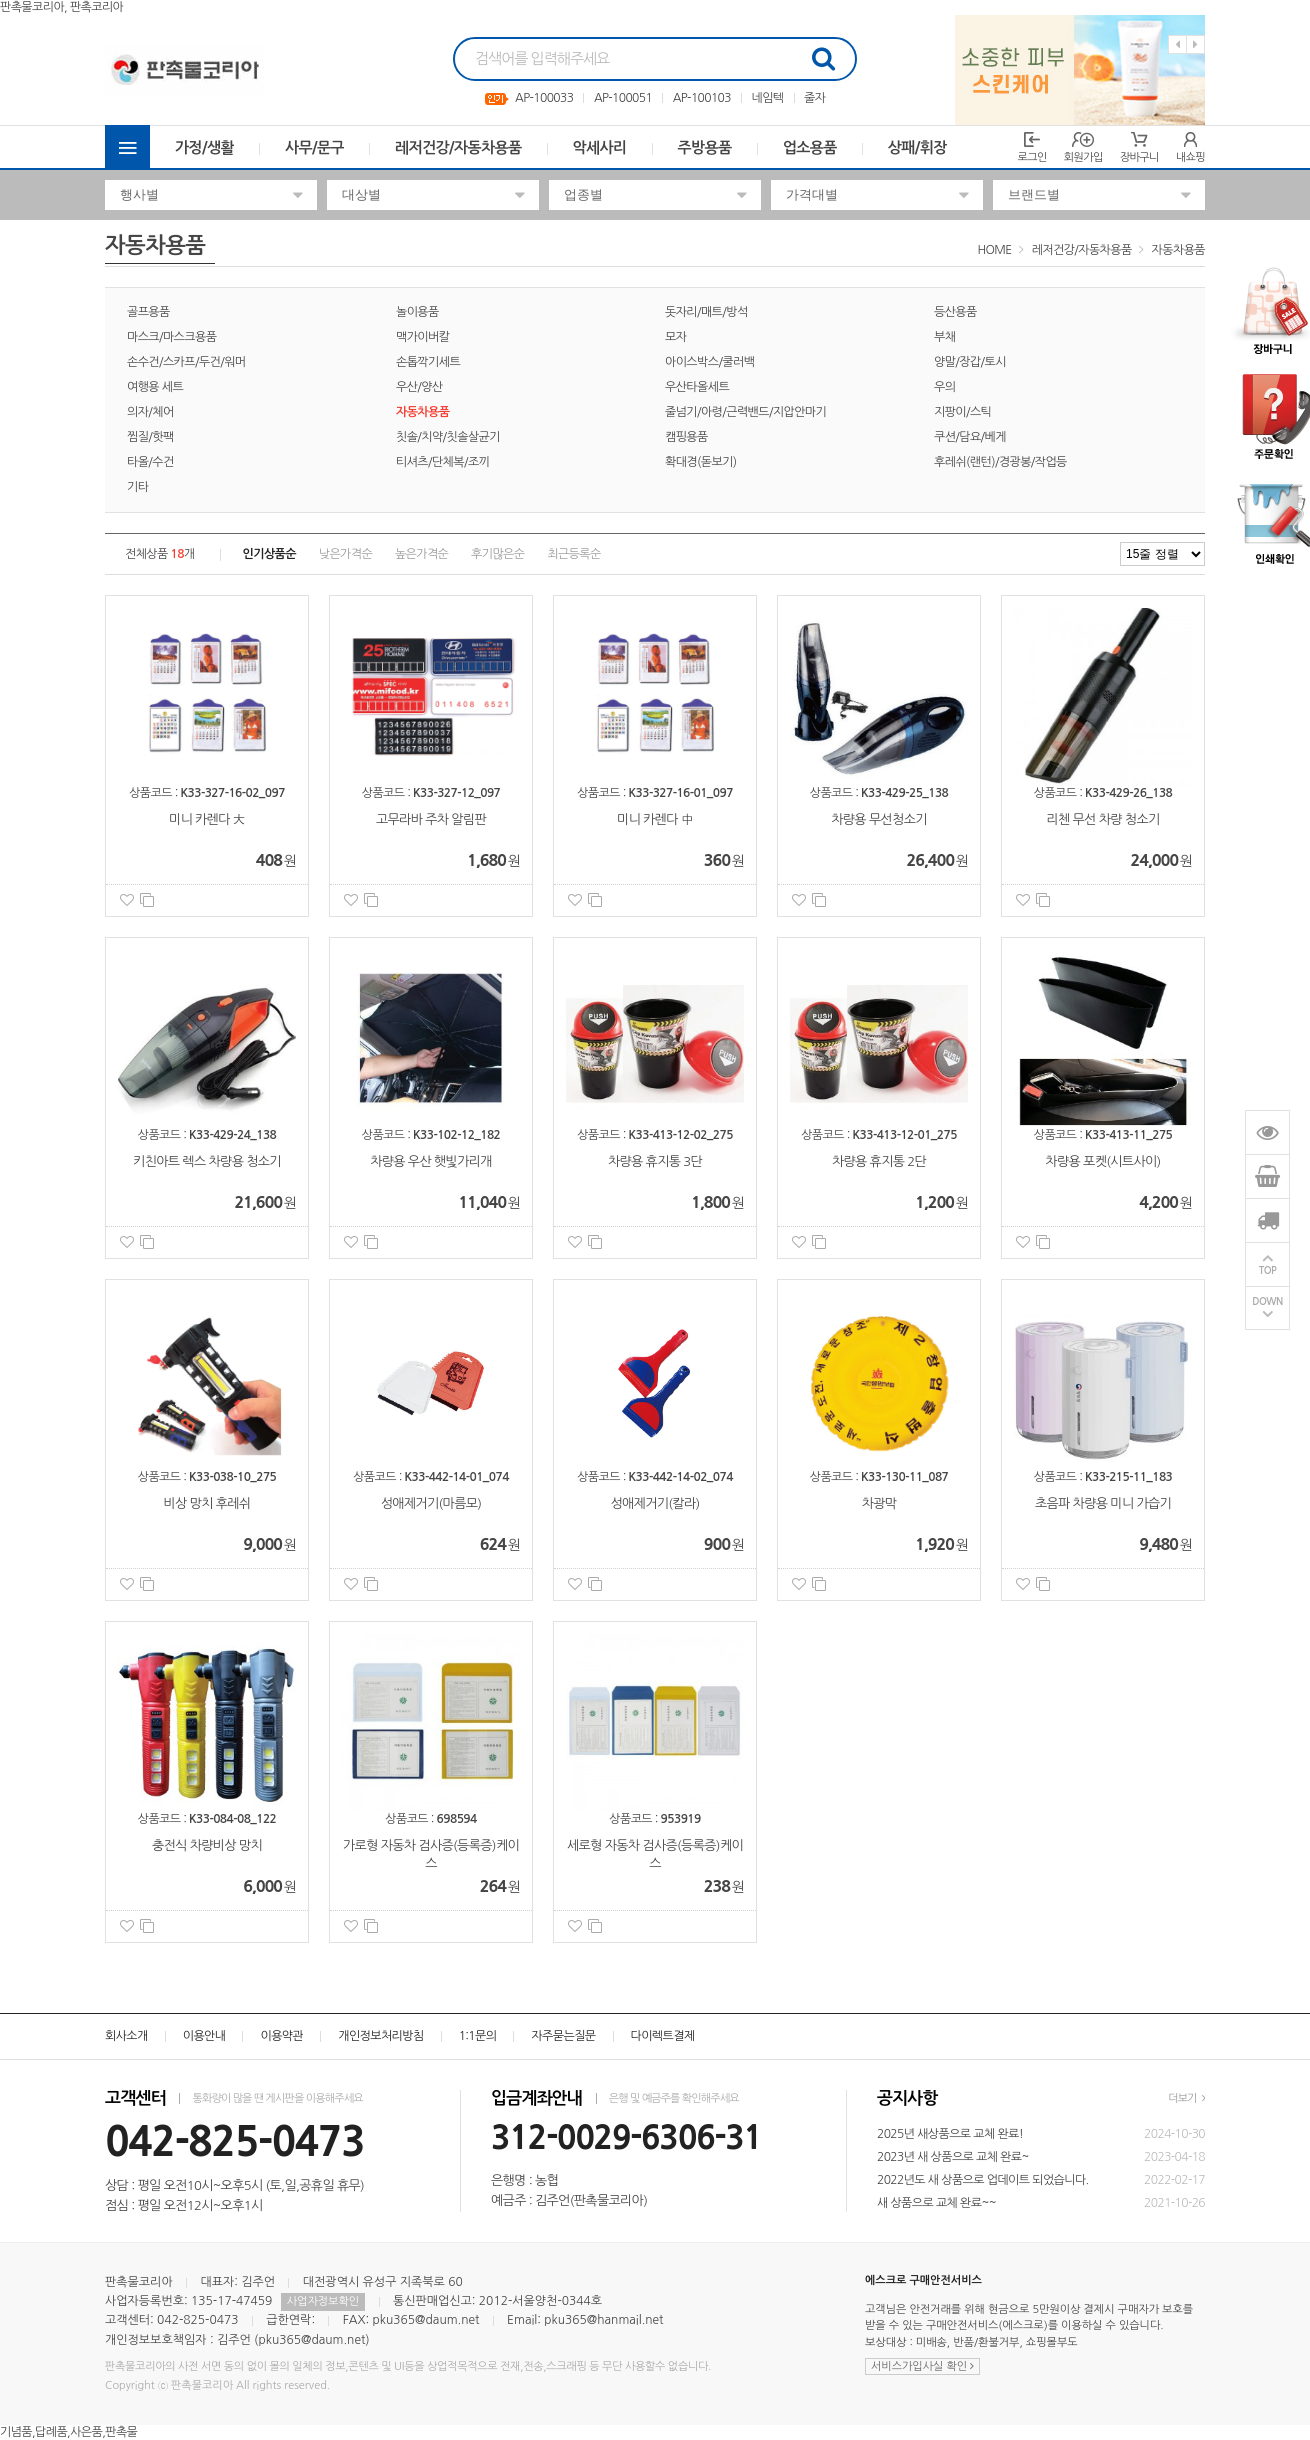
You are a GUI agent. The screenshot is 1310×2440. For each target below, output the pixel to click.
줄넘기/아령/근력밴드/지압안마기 (745, 412)
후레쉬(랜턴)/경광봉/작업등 (1000, 462)
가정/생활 (204, 147)
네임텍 (767, 98)
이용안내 (204, 2036)
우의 (944, 387)
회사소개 (126, 2036)
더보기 (1186, 2098)
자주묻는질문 (563, 2036)
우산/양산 (419, 387)
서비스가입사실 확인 (922, 2366)
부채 (944, 337)
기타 (137, 487)
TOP (1268, 1271)
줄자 (814, 98)
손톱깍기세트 (428, 362)
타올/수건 (150, 462)
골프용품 (148, 312)
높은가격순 (421, 554)
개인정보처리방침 (380, 2036)
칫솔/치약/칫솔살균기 (448, 437)
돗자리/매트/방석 (706, 312)
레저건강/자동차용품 (458, 147)
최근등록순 (573, 554)
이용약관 (281, 2036)
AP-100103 (702, 98)
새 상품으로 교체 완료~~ (936, 2203)
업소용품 (810, 147)
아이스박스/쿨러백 (709, 362)
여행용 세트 (155, 387)
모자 (675, 337)
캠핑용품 (686, 437)
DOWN (1267, 1302)
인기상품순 (269, 554)
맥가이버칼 (422, 337)
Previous (1177, 44)
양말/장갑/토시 (970, 362)
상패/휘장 (917, 147)
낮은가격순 (345, 554)
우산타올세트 (697, 387)
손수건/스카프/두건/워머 (186, 362)
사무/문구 (314, 147)
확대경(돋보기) (701, 462)
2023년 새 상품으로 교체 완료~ (953, 2157)
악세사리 (600, 147)
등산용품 (955, 312)
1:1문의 (478, 2036)
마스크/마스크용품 (171, 337)
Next (1195, 44)
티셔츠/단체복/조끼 (442, 462)
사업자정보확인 (323, 2301)
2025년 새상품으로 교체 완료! (950, 2134)
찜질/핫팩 (150, 437)
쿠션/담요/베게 (970, 437)
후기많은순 (497, 554)
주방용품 (705, 147)
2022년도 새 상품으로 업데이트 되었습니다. (983, 2180)
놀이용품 (417, 312)
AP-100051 (623, 98)
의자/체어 (150, 412)
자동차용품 (1178, 250)
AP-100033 (544, 98)
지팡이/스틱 (962, 412)
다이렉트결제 (663, 2036)
